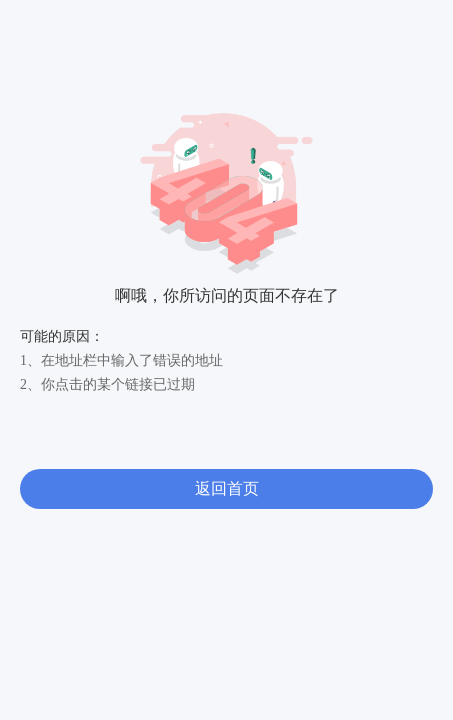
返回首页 (227, 488)
